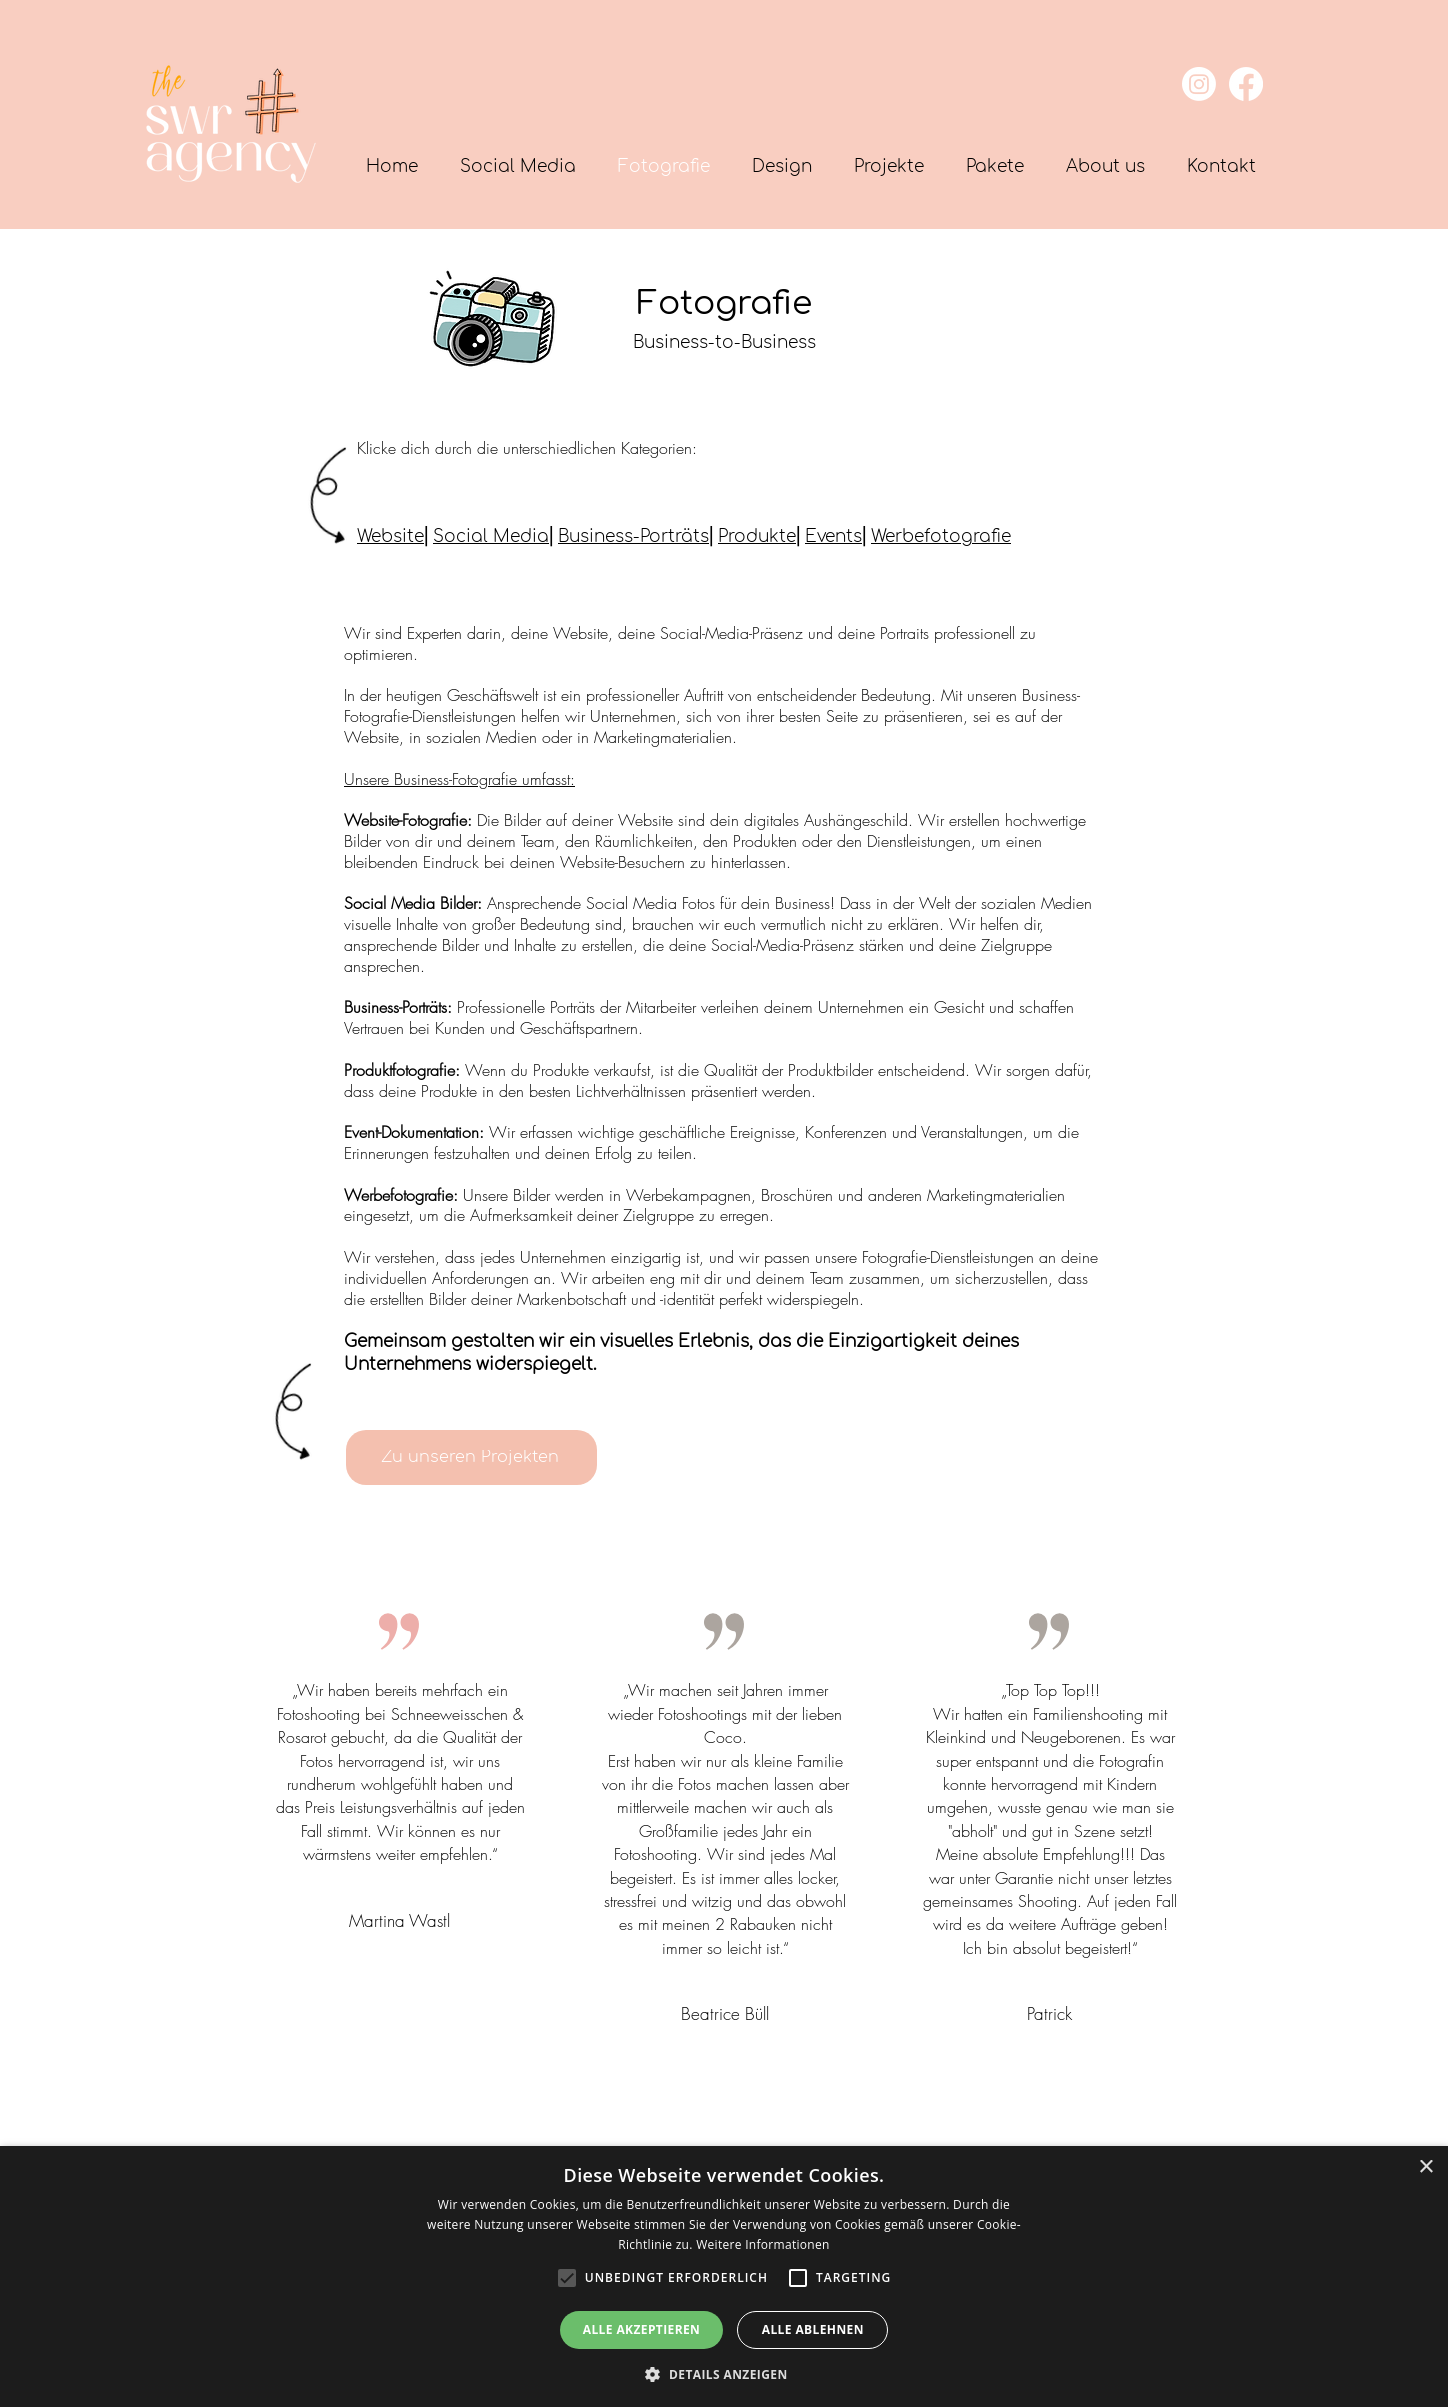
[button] (995, 167)
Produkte (757, 536)
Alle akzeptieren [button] (642, 2329)
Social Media (491, 536)
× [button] (1425, 2167)
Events (833, 536)
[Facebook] (1246, 84)
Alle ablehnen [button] (813, 2329)
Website (390, 536)
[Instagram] (1199, 84)
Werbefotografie (941, 536)
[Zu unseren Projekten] (471, 1457)
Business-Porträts (633, 536)
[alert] (724, 2276)
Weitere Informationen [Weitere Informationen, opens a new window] (763, 2244)
